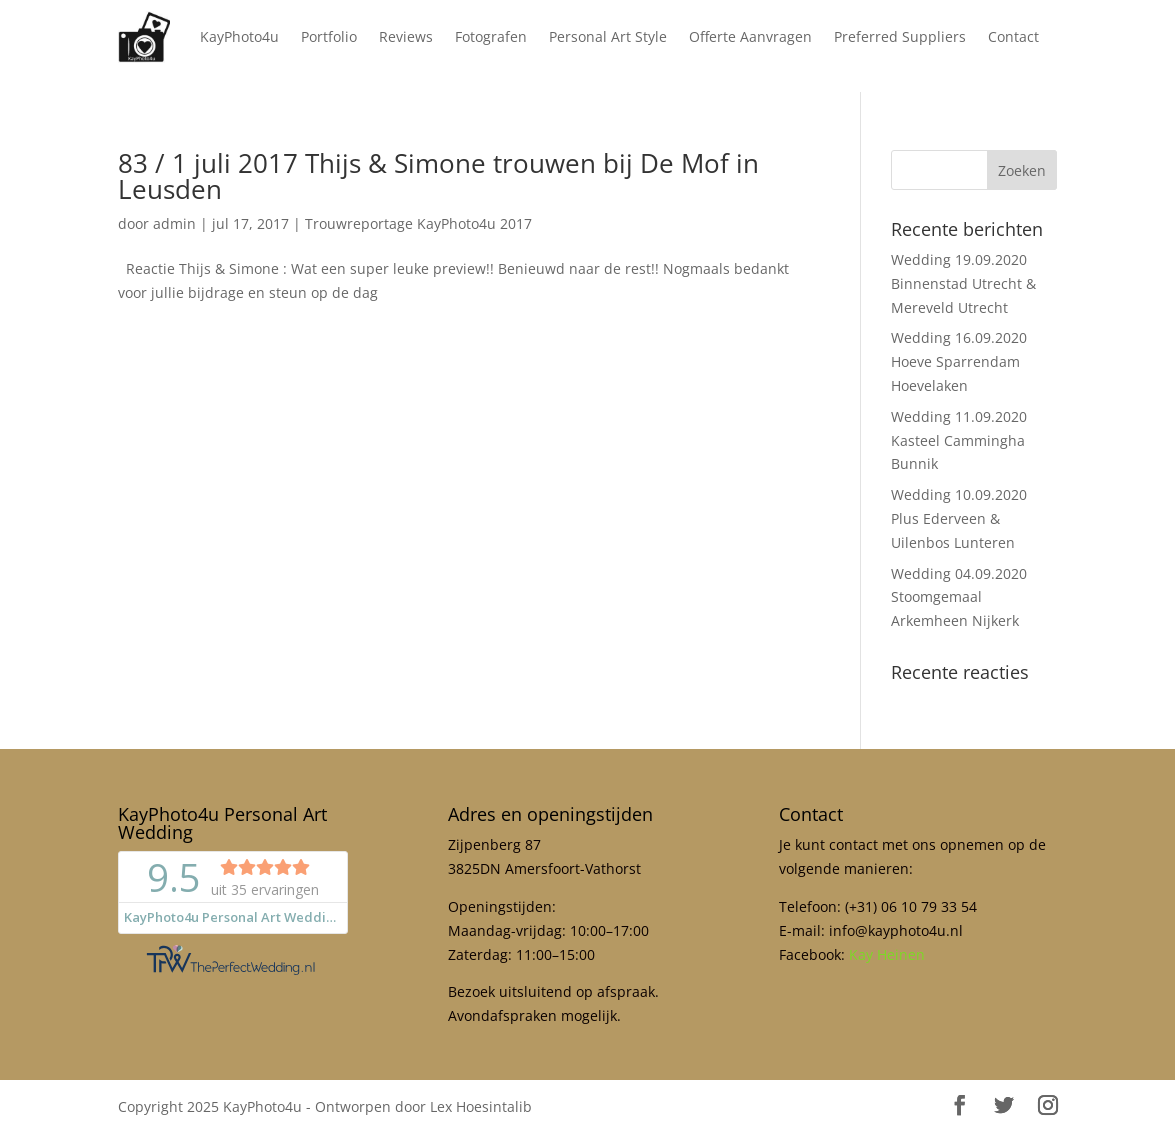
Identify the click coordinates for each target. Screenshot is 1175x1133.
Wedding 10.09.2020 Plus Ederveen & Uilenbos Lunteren (959, 518)
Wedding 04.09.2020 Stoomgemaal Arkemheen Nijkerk (959, 597)
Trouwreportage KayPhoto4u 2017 (418, 223)
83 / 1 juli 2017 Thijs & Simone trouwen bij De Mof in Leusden (438, 176)
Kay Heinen (887, 954)
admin (174, 223)
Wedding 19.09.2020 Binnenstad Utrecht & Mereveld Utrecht (963, 283)
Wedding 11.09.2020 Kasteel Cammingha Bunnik (959, 440)
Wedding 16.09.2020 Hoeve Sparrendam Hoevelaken (959, 361)
